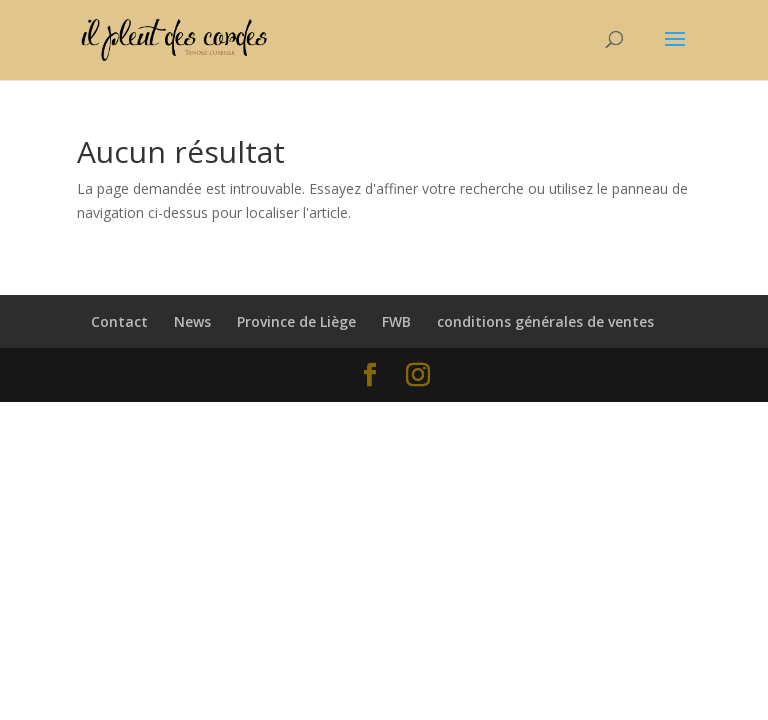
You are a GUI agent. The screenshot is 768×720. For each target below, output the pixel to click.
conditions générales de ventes (545, 321)
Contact (119, 321)
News (192, 321)
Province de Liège (296, 321)
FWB (396, 321)
